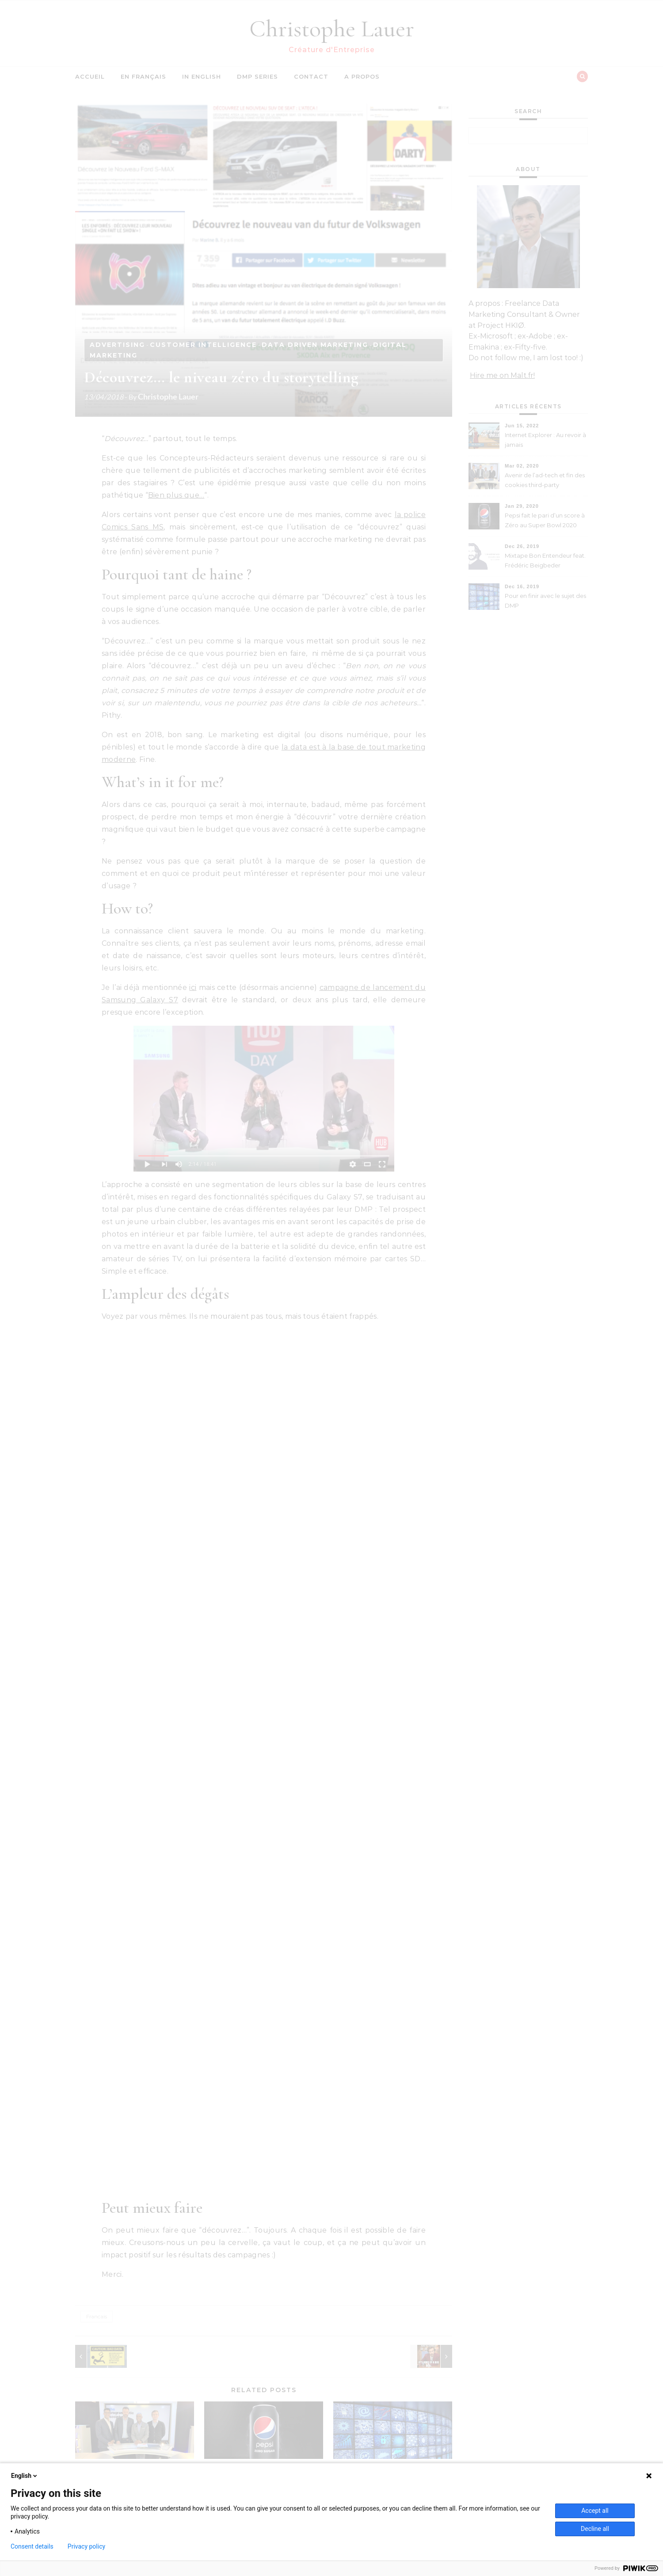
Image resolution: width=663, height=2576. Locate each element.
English (24, 2475)
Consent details (32, 2546)
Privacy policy (86, 2546)
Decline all (595, 2528)
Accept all (595, 2510)
